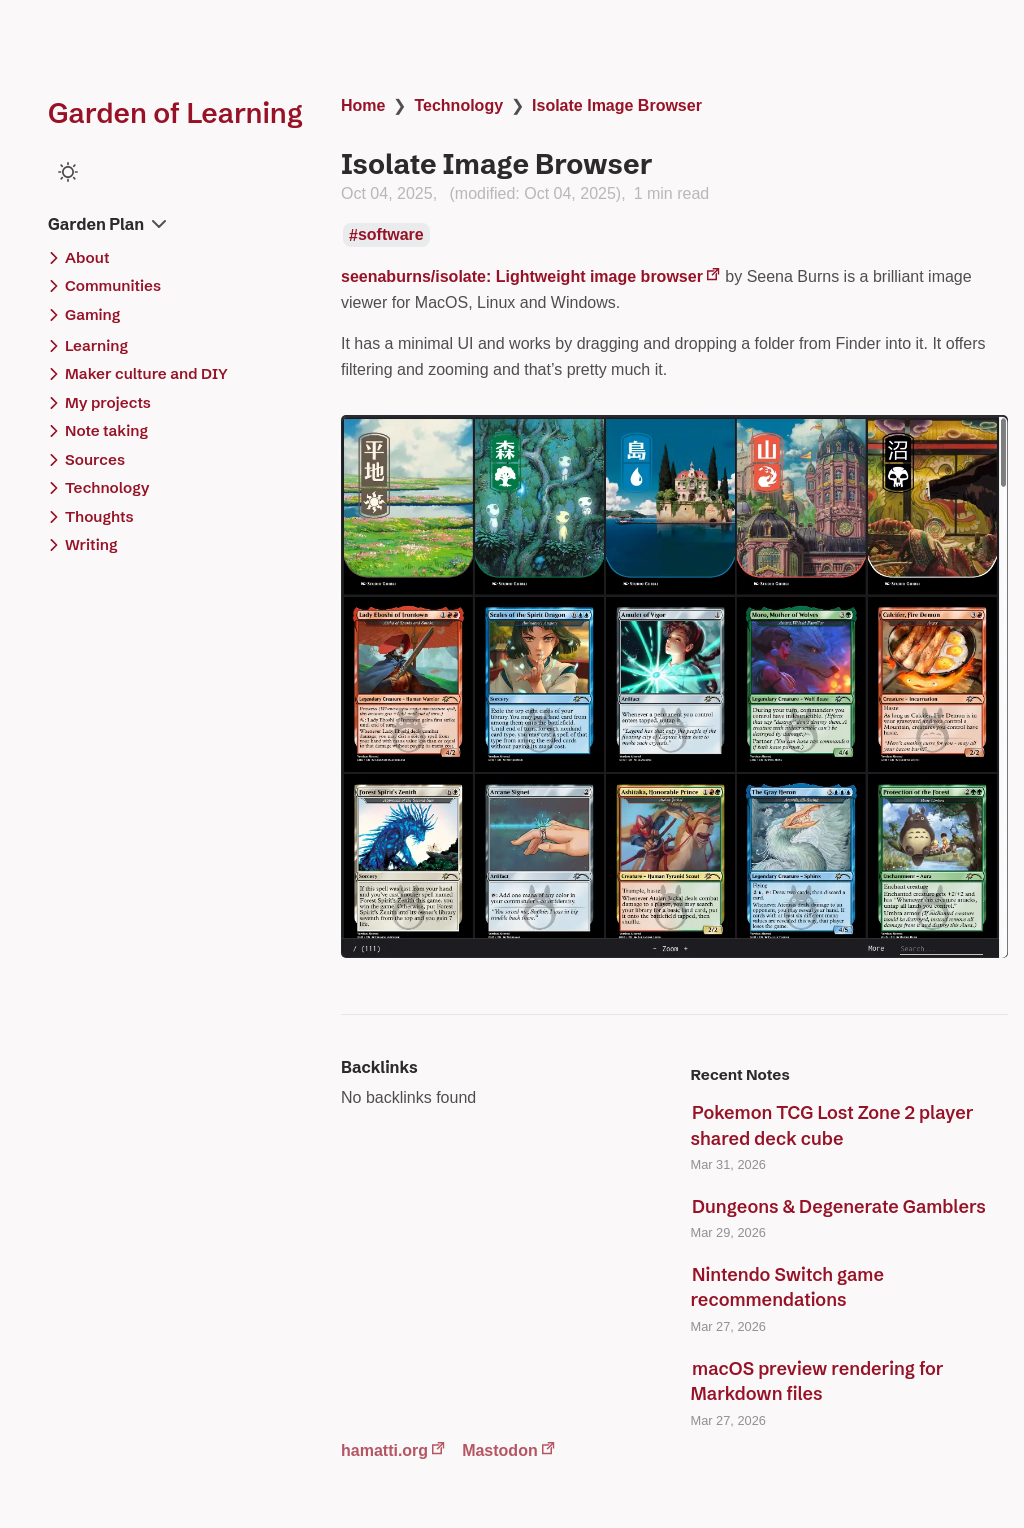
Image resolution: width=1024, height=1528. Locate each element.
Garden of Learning (175, 113)
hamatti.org (384, 1450)
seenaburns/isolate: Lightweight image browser (522, 276)
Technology (458, 105)
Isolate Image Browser (617, 105)
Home (363, 105)
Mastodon (500, 1450)
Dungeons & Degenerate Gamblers (839, 1206)
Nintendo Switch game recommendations (787, 1287)
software (391, 235)
